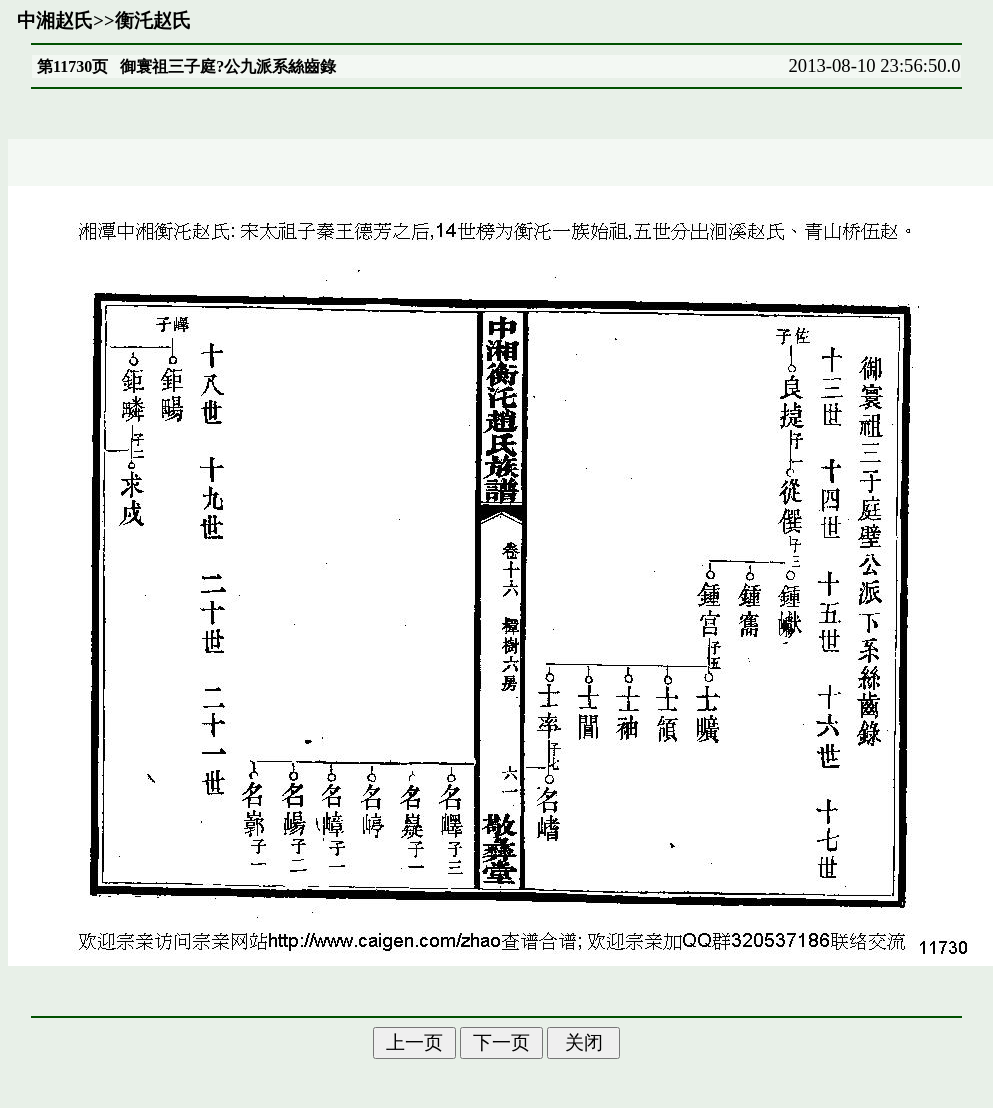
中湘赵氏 (55, 20)
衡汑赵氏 (153, 20)
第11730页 (72, 66)
